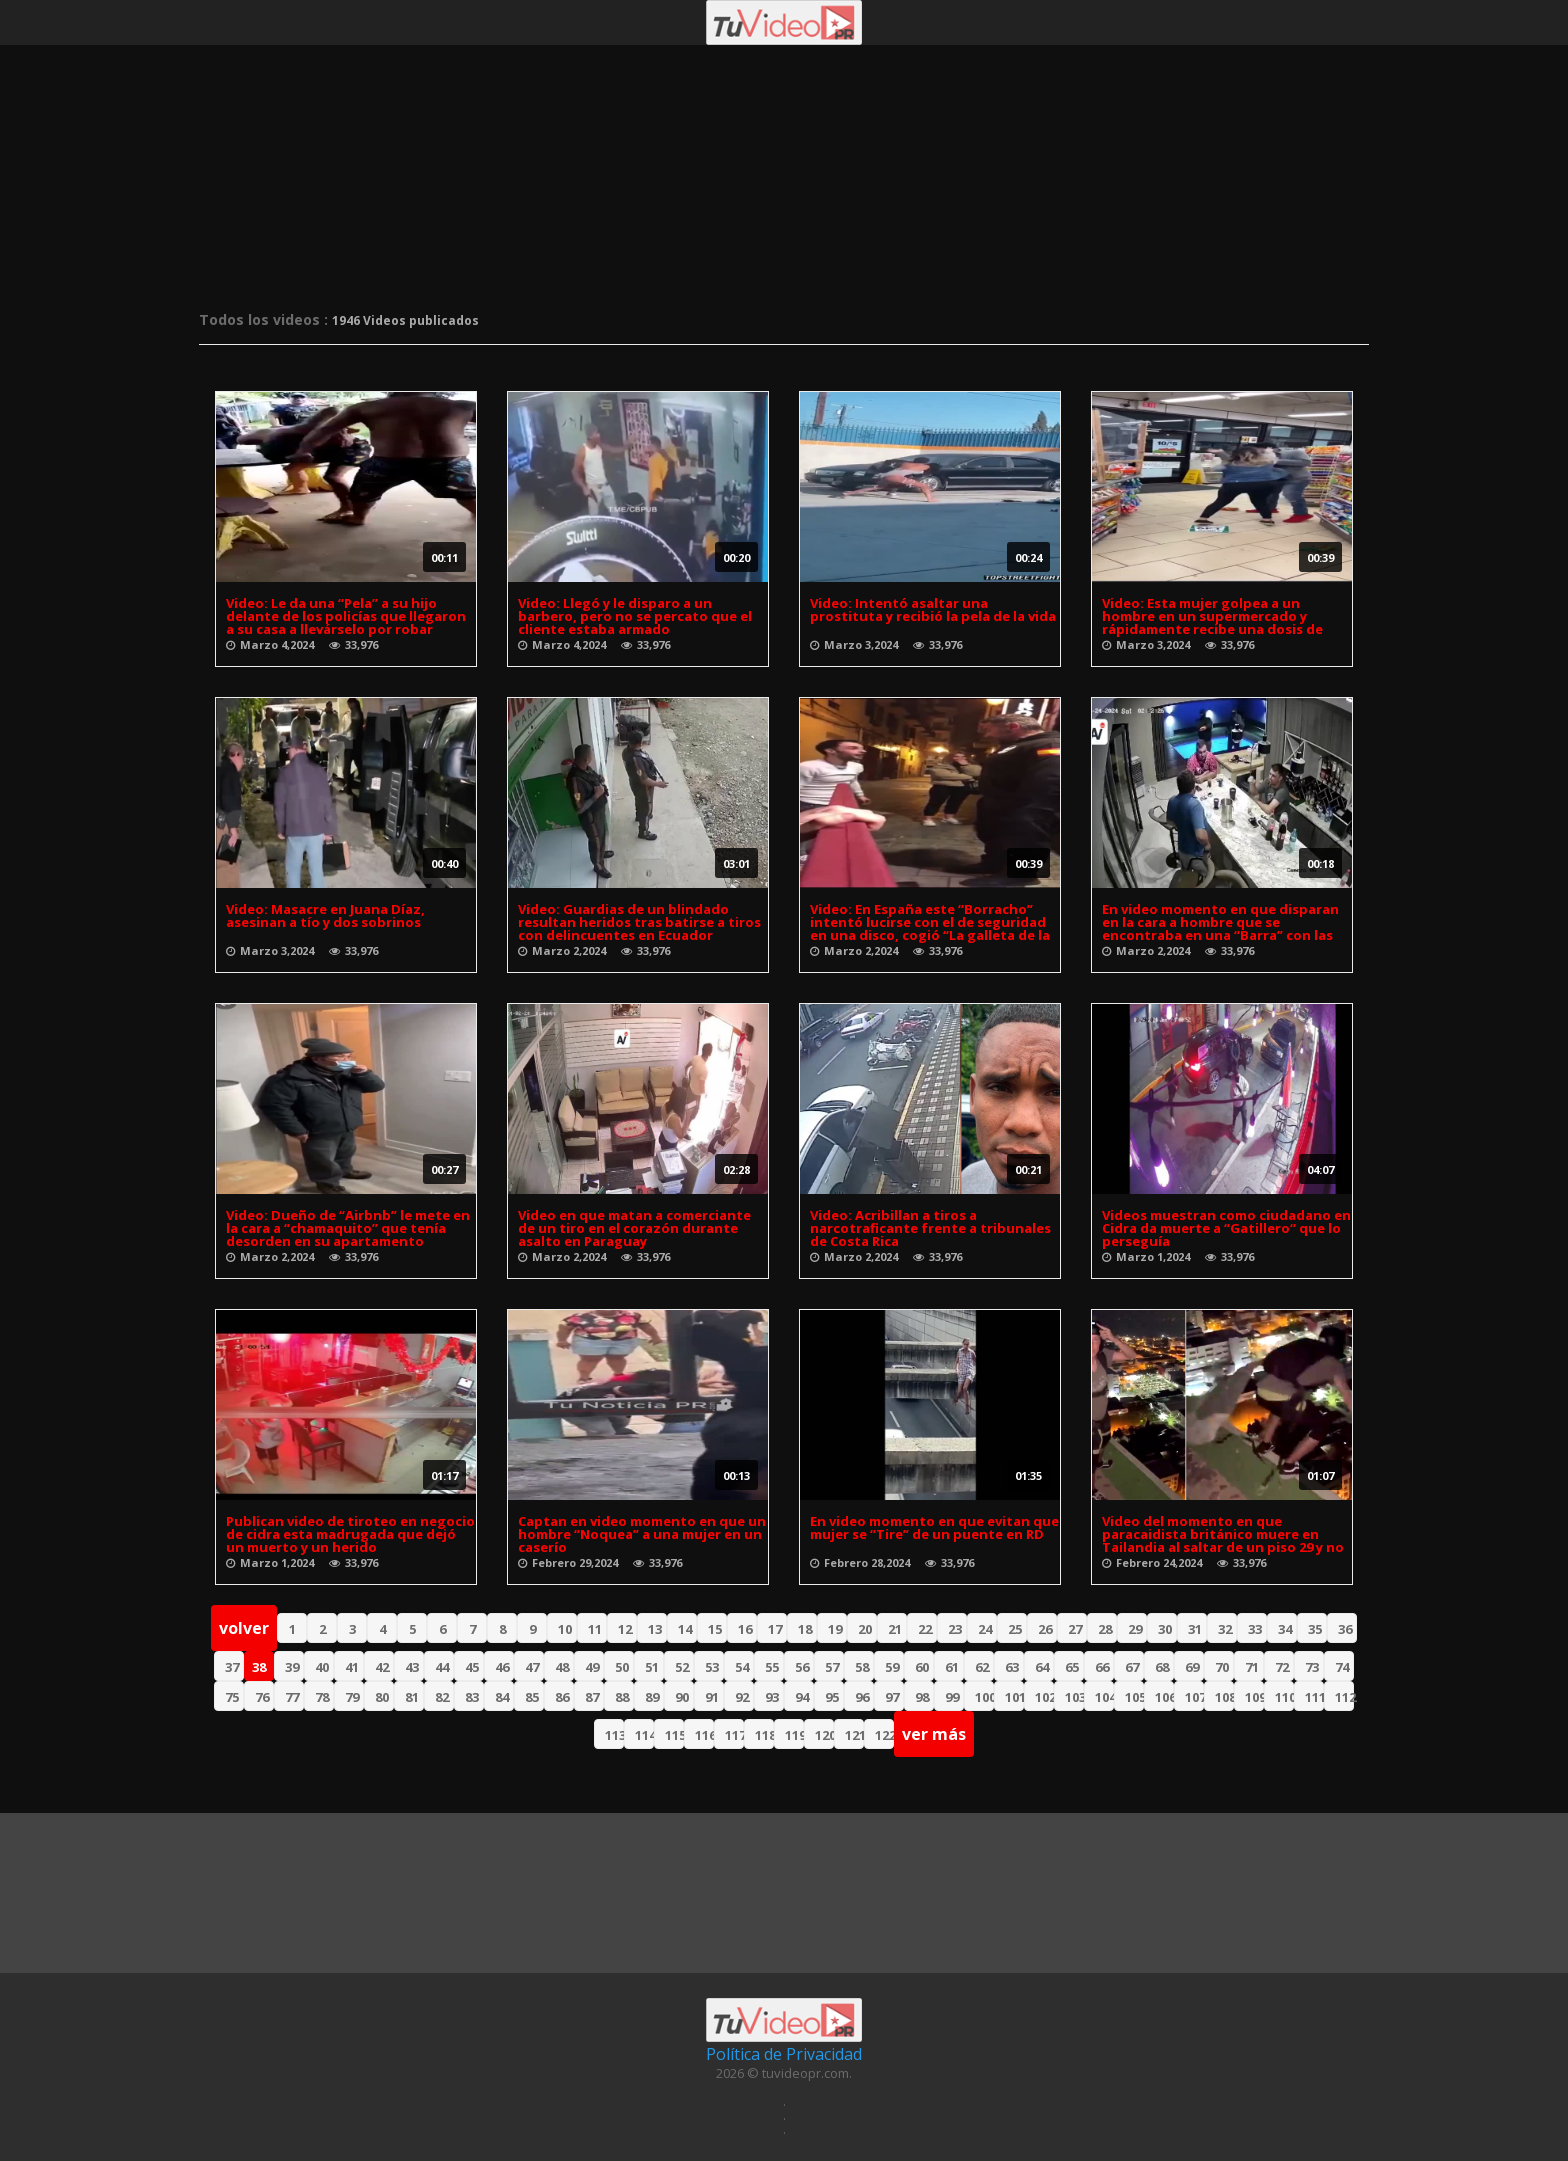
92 (742, 1697)
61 (952, 1667)
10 (565, 1629)
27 (1075, 1629)
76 (262, 1697)
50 (622, 1667)
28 (1105, 1629)
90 (682, 1697)
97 (892, 1697)
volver (244, 1628)
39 (292, 1667)
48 (562, 1667)
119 (794, 1735)
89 (652, 1697)
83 (472, 1697)
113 (614, 1735)
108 (1224, 1697)
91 (712, 1697)
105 (1134, 1697)
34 (1285, 1629)
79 (352, 1697)
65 (1072, 1667)
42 (382, 1667)
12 (625, 1629)
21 (895, 1629)
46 (502, 1667)
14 (685, 1629)
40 (322, 1667)
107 (1194, 1697)
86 (562, 1697)
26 (1045, 1629)
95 (832, 1697)
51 (652, 1667)
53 (712, 1667)
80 (382, 1697)
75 (232, 1697)
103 (1074, 1697)
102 (1044, 1697)
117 (734, 1735)
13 (655, 1629)
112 (1344, 1697)
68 (1162, 1667)
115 (674, 1735)
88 (622, 1697)
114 (644, 1735)
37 (232, 1667)
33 (1255, 1629)
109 (1254, 1697)
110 (1284, 1697)
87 (592, 1697)
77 (292, 1697)
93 (772, 1697)
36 (1345, 1629)
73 (1312, 1667)
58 (862, 1667)
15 (715, 1629)
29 (1135, 1629)
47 (532, 1667)
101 (1014, 1697)
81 (412, 1697)
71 (1252, 1667)
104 (1104, 1697)
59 (892, 1667)
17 (775, 1629)
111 (1314, 1697)
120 (824, 1735)
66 (1102, 1667)
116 (704, 1735)
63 (1012, 1667)
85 (532, 1697)
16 (745, 1629)
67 (1132, 1667)
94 (802, 1697)
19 (835, 1629)
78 (322, 1697)
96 (862, 1697)
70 (1222, 1667)
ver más (934, 1734)
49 (592, 1667)
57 (832, 1667)
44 (442, 1667)
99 (952, 1697)
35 (1315, 1629)
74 (1342, 1667)
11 (595, 1629)
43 (412, 1667)
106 (1164, 1697)
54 (742, 1667)
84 (502, 1697)
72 (1282, 1667)
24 (985, 1629)
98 (922, 1697)
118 (764, 1735)
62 (982, 1667)
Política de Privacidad (784, 2054)
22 (925, 1629)
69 (1192, 1667)
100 (984, 1697)
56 (802, 1667)
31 (1195, 1629)
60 (922, 1667)
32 (1225, 1629)
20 (865, 1629)
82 (442, 1697)
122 (884, 1735)
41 (352, 1667)
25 (1015, 1629)
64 (1042, 1667)
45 (472, 1667)
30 (1165, 1629)
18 (805, 1629)
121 (854, 1735)
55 (772, 1667)
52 (682, 1667)
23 (955, 1629)
